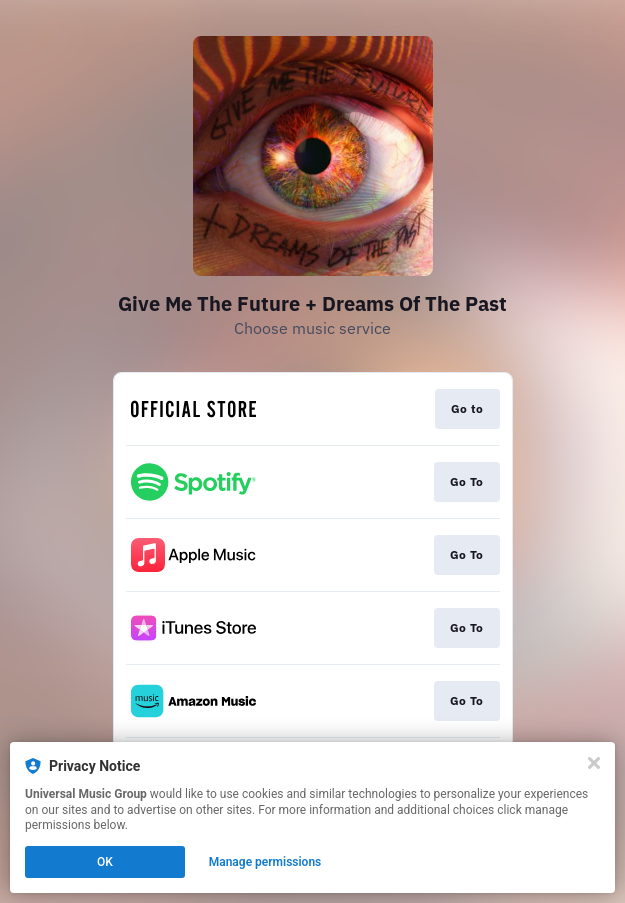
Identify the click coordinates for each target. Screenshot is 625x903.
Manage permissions (265, 862)
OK (105, 862)
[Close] (594, 763)
